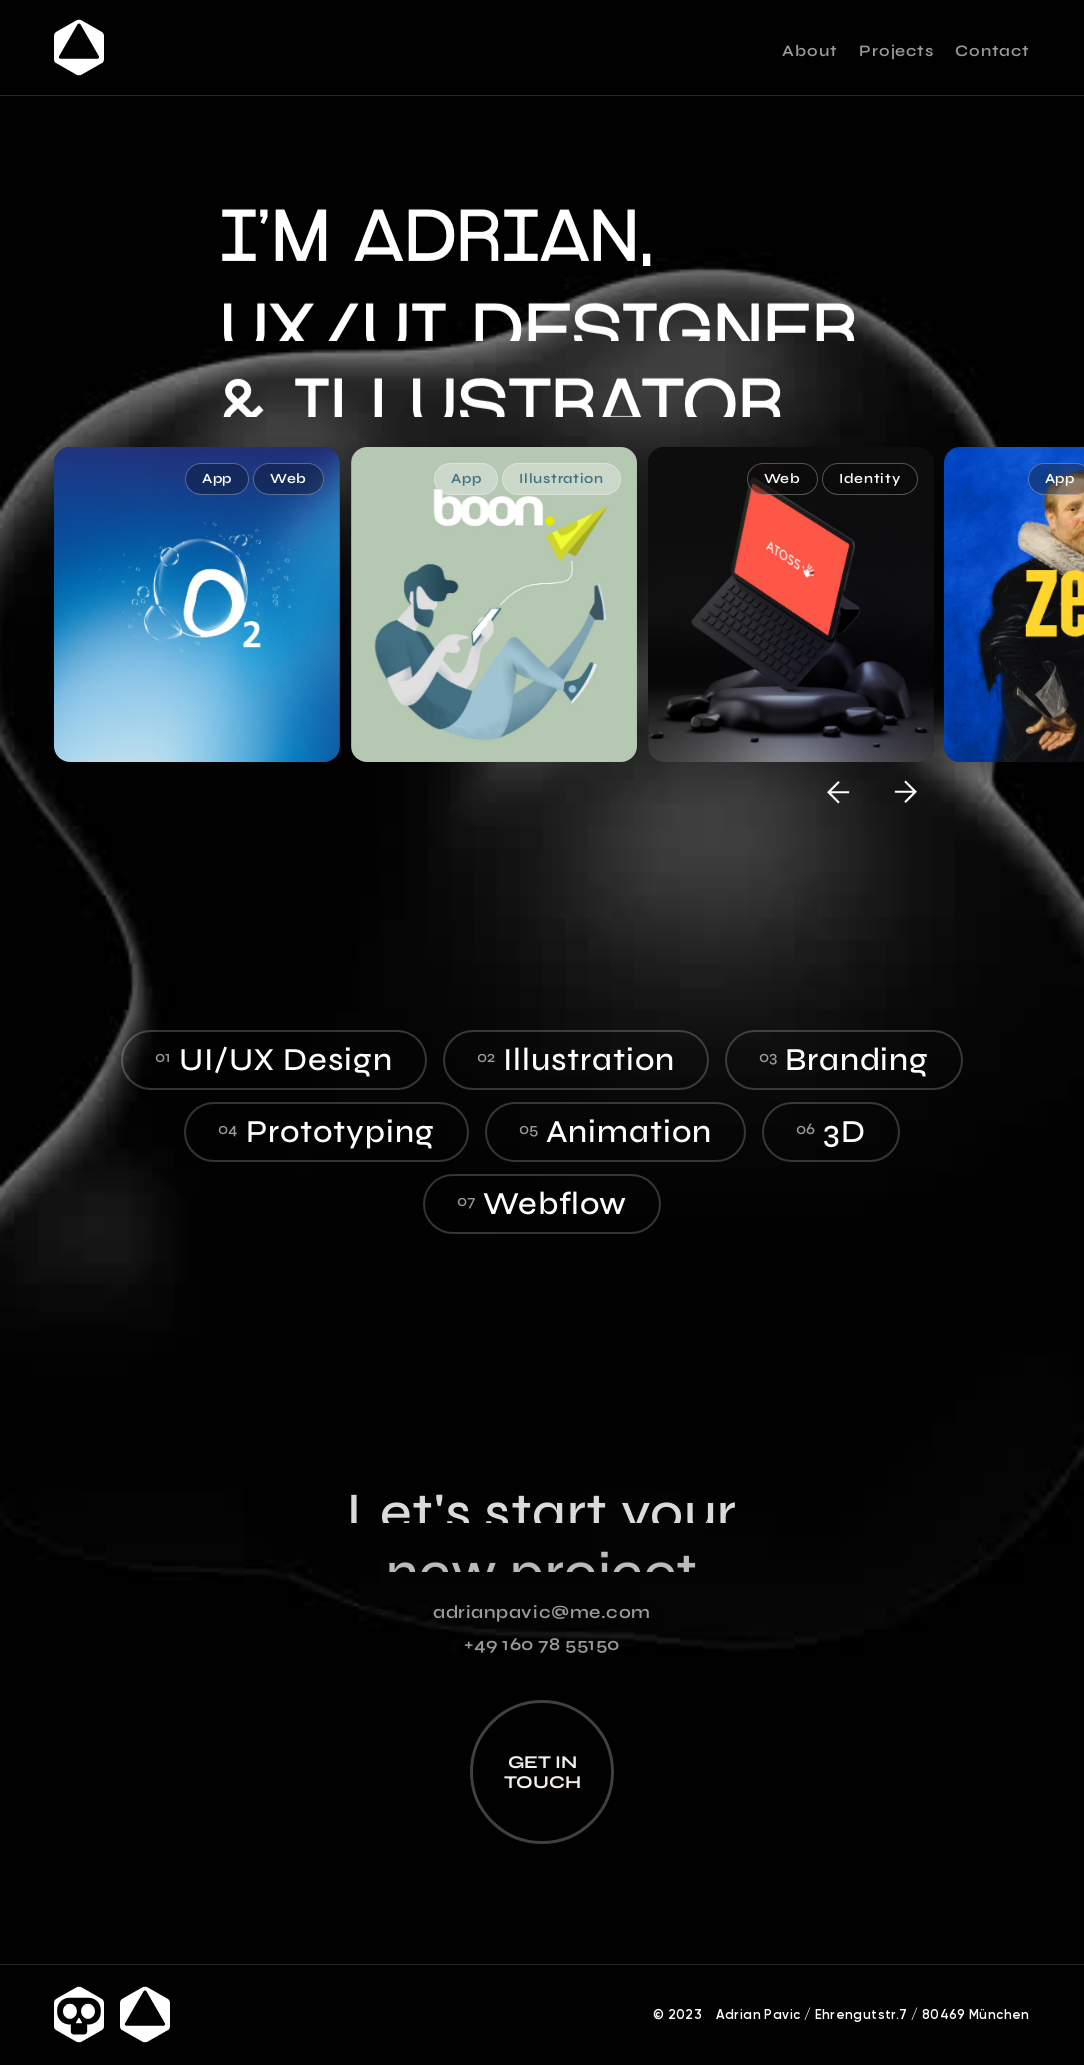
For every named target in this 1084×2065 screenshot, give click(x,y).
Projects (896, 51)
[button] (838, 792)
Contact (992, 51)
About (809, 51)
